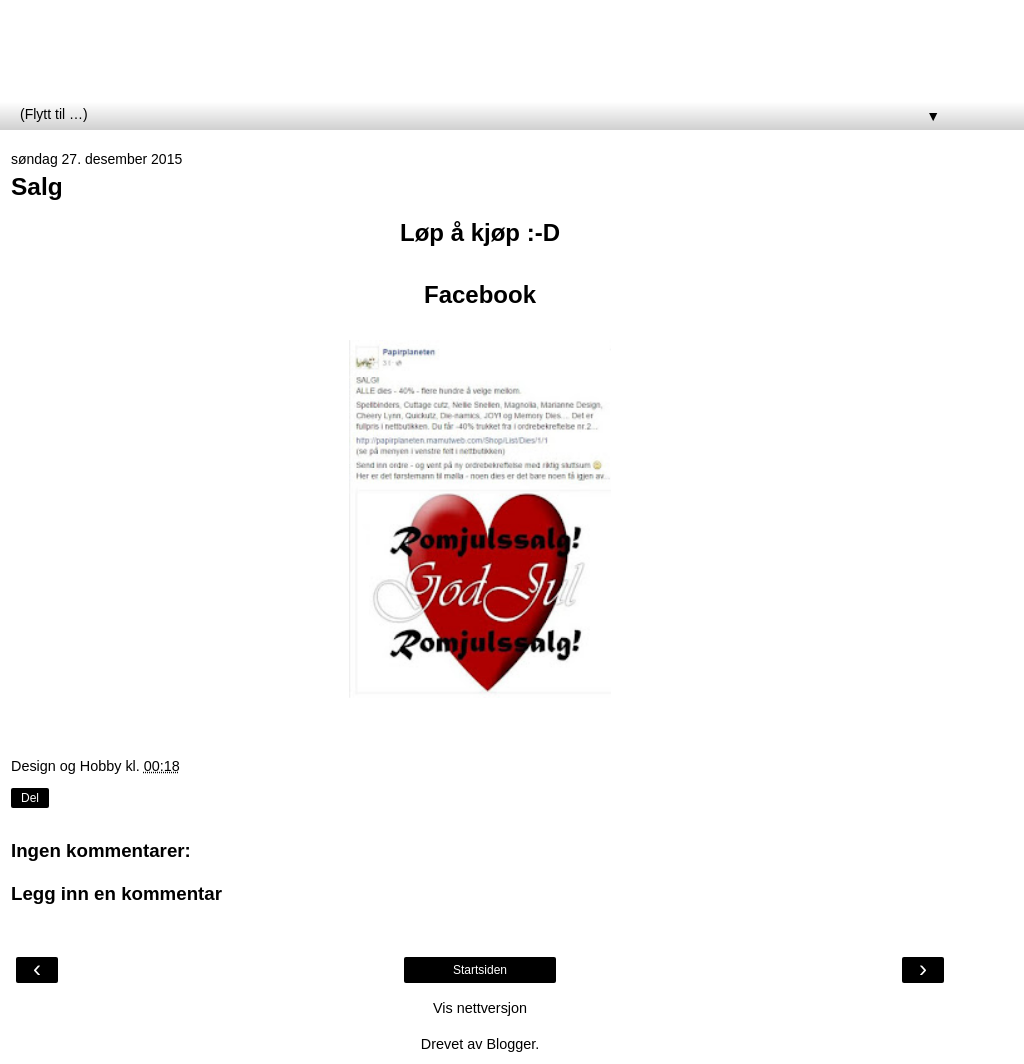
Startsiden (480, 970)
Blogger (510, 1044)
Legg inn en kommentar (116, 893)
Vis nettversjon (480, 1008)
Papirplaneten (124, 59)
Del (30, 798)
